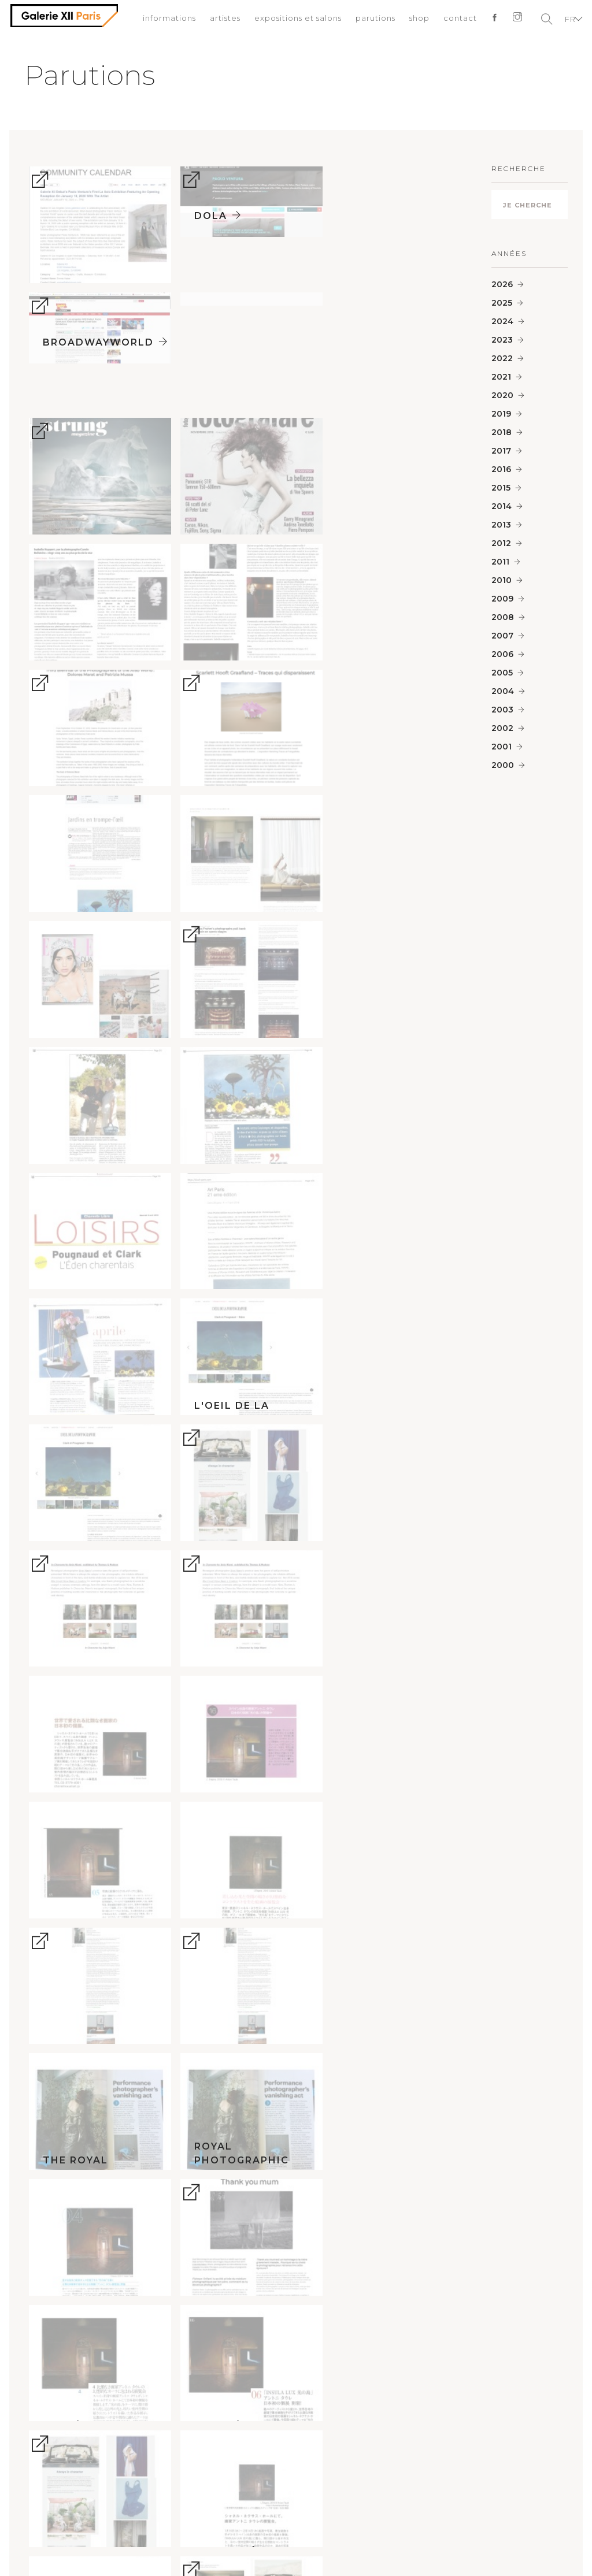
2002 (502, 728)
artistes (221, 20)
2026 (502, 284)
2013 (501, 524)
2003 (502, 709)
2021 (501, 377)
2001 (501, 746)
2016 (501, 469)
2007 (502, 635)
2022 (502, 358)
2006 (502, 654)
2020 (502, 395)
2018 (501, 432)
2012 (501, 543)
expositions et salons (294, 20)
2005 (502, 672)
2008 (502, 617)
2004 (502, 691)
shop (416, 20)
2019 (501, 414)
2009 (502, 598)
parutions (372, 20)
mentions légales (167, 2459)
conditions (239, 2459)
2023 (502, 340)
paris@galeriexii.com (156, 2270)
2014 (501, 506)
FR (566, 20)
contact (456, 20)
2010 (501, 580)
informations (166, 20)
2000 (502, 765)
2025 (501, 303)
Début (296, 2546)
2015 (500, 487)
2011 (500, 561)
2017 (501, 451)
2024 (502, 321)
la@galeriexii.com (436, 2283)
